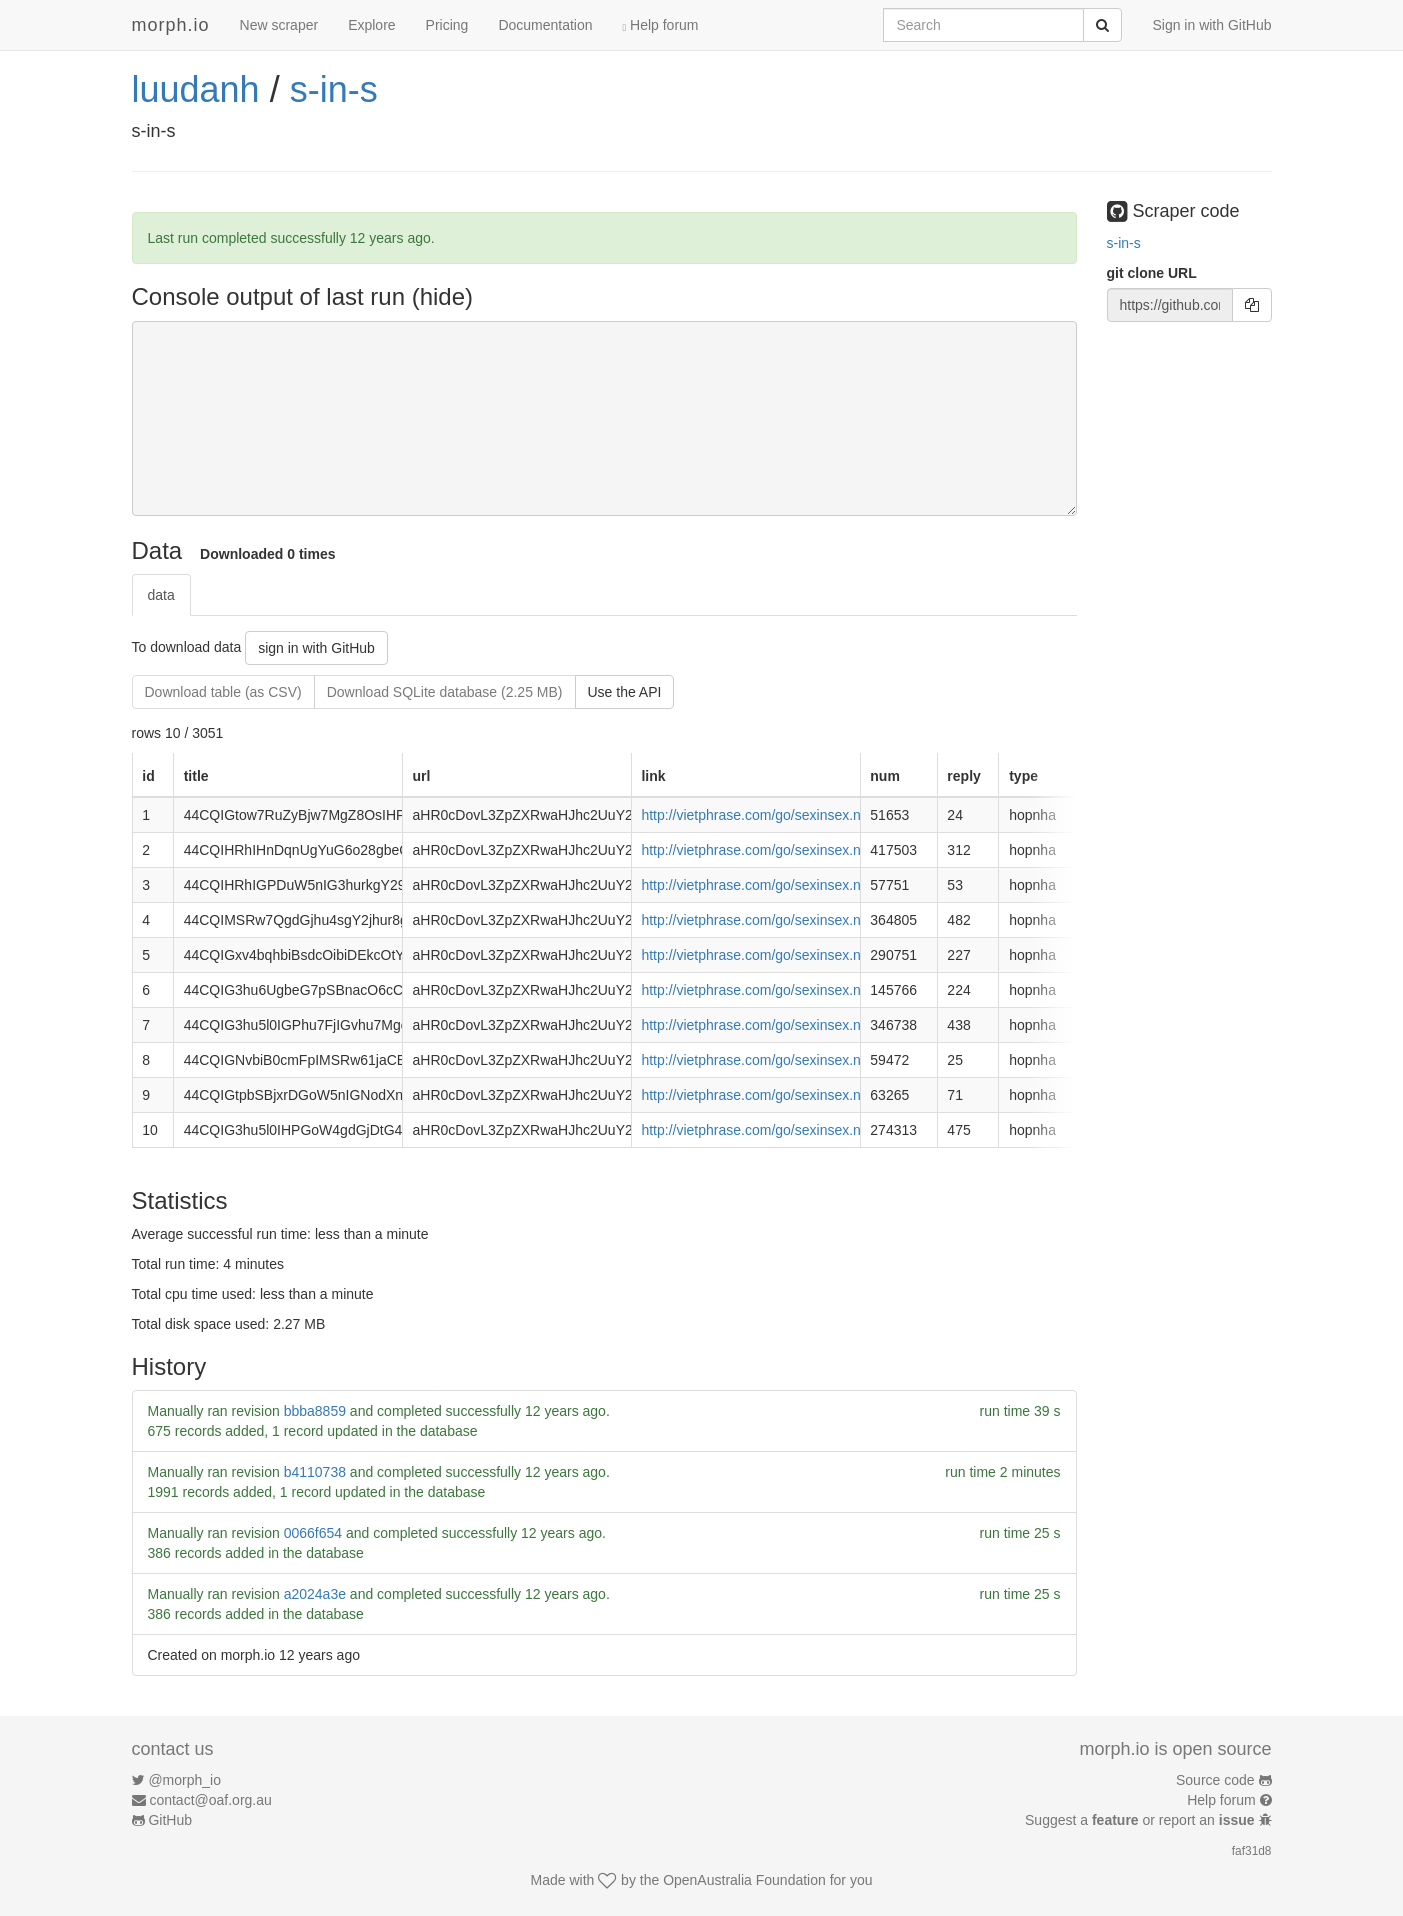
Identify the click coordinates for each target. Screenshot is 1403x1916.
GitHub (170, 1820)
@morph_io (184, 1780)
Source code (1215, 1780)
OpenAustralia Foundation (744, 1880)
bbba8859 (315, 1411)
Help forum (661, 25)
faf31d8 (1252, 1851)
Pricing (447, 25)
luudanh (196, 89)
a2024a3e (315, 1594)
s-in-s (334, 89)
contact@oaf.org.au (210, 1800)
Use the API (625, 692)
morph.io (171, 25)
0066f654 (313, 1533)
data (161, 595)
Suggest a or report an (1141, 1820)
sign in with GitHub (316, 648)
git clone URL (1152, 273)
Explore (371, 25)
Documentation (545, 25)
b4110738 (315, 1472)
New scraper (279, 25)
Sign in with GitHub (1211, 25)
